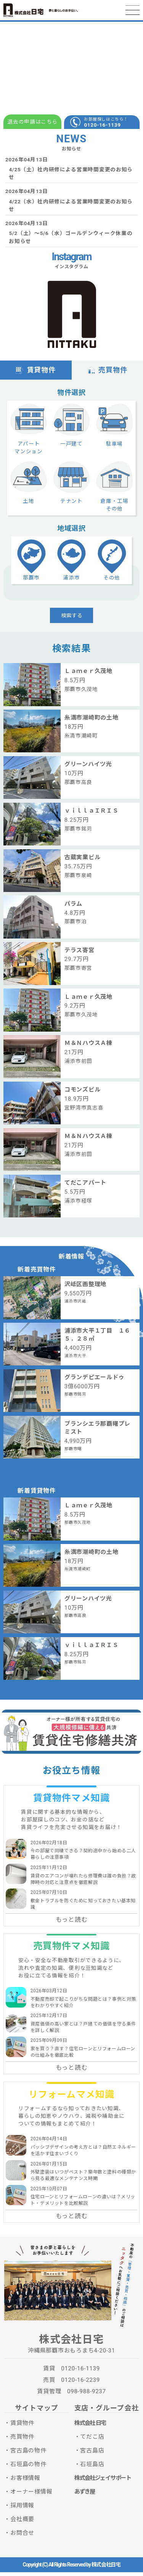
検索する (71, 619)
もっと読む (72, 1923)
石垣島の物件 (28, 2468)
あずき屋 (84, 2495)
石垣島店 (92, 2468)
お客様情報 (25, 2481)
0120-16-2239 (80, 2384)
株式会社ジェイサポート (102, 2481)
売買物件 (107, 371)
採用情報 (22, 2509)
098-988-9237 (86, 2395)
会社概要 (22, 2523)
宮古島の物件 (28, 2454)
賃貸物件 (35, 371)
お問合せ (22, 2536)
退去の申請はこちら (32, 122)
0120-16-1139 (102, 125)
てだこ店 (92, 2440)
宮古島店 (92, 2454)
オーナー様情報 (31, 2495)
